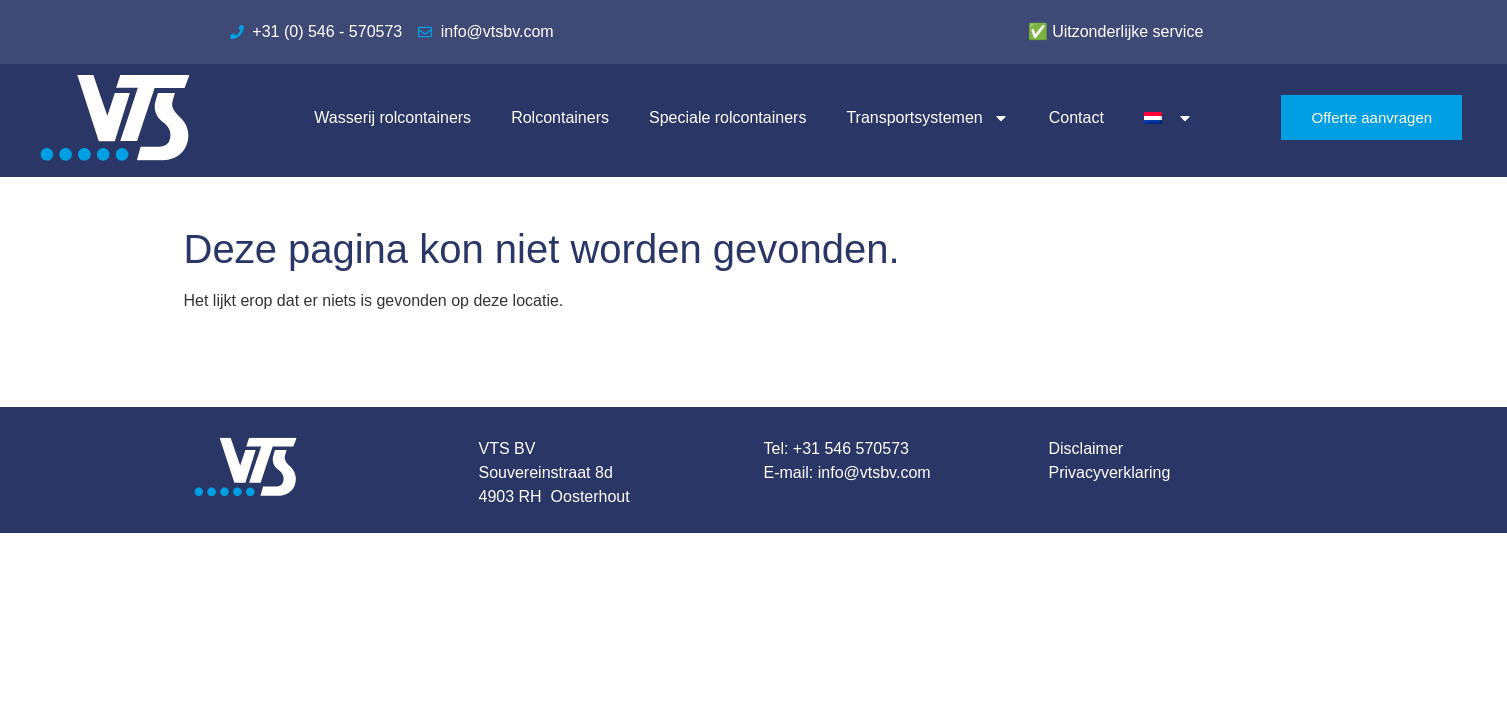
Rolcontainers (560, 117)
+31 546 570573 (851, 448)
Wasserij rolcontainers (392, 117)
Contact (1076, 117)
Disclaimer (1086, 448)
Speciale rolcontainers (727, 117)
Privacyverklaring (1110, 472)
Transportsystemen (927, 118)
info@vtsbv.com (874, 472)
